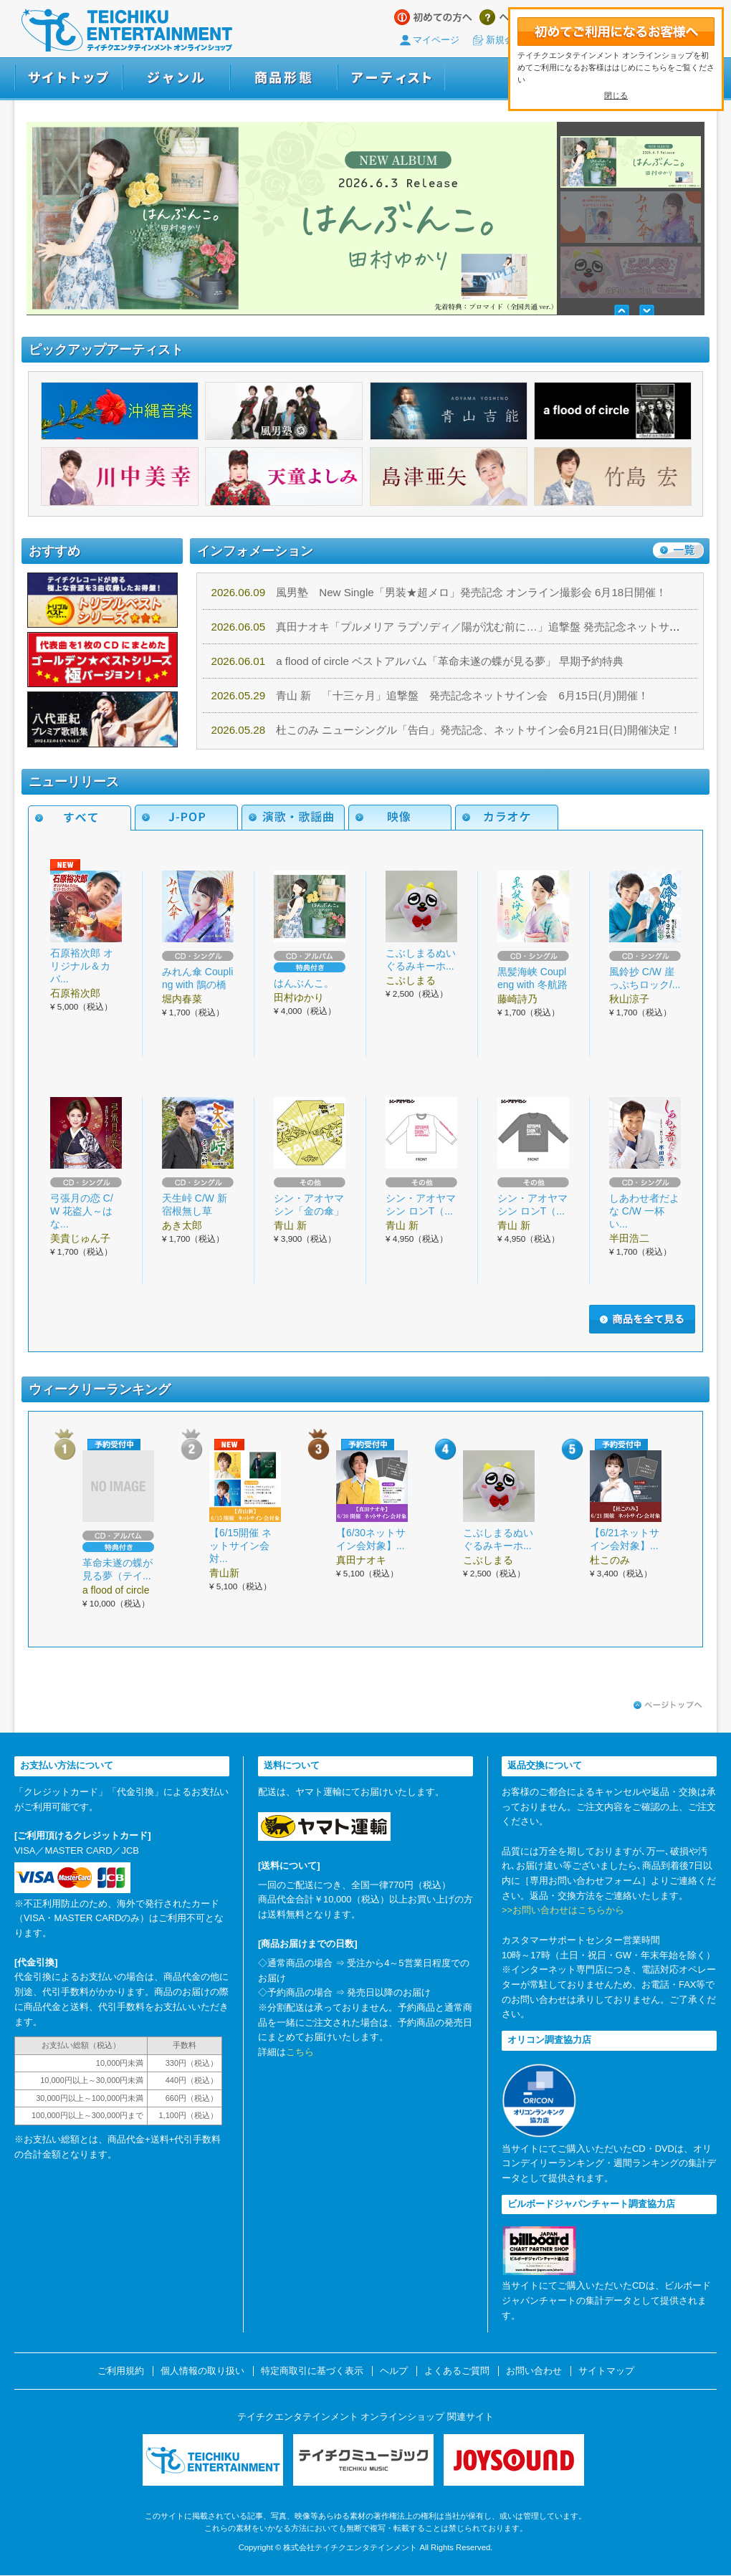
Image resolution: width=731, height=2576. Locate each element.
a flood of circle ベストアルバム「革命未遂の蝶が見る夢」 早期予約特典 (417, 661)
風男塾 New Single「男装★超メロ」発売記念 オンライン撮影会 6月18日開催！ (439, 592)
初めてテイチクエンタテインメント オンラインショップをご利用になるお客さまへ (616, 31)
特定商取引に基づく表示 (312, 2371)
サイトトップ (68, 77)
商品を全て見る (642, 1319)
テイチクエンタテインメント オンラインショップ (127, 30)
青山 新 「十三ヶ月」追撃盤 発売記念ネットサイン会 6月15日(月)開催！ (430, 695)
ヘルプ (504, 17)
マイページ (436, 39)
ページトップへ (668, 1705)
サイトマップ (606, 2371)
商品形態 (284, 77)
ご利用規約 (120, 2371)
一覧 (678, 550)
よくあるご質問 (456, 2371)
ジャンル (176, 77)
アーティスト (391, 77)
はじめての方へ (433, 17)
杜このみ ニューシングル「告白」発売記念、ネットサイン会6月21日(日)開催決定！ (446, 730)
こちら (300, 2051)
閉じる (616, 95)
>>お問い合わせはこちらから (563, 1910)
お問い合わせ (534, 2371)
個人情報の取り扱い (202, 2371)
